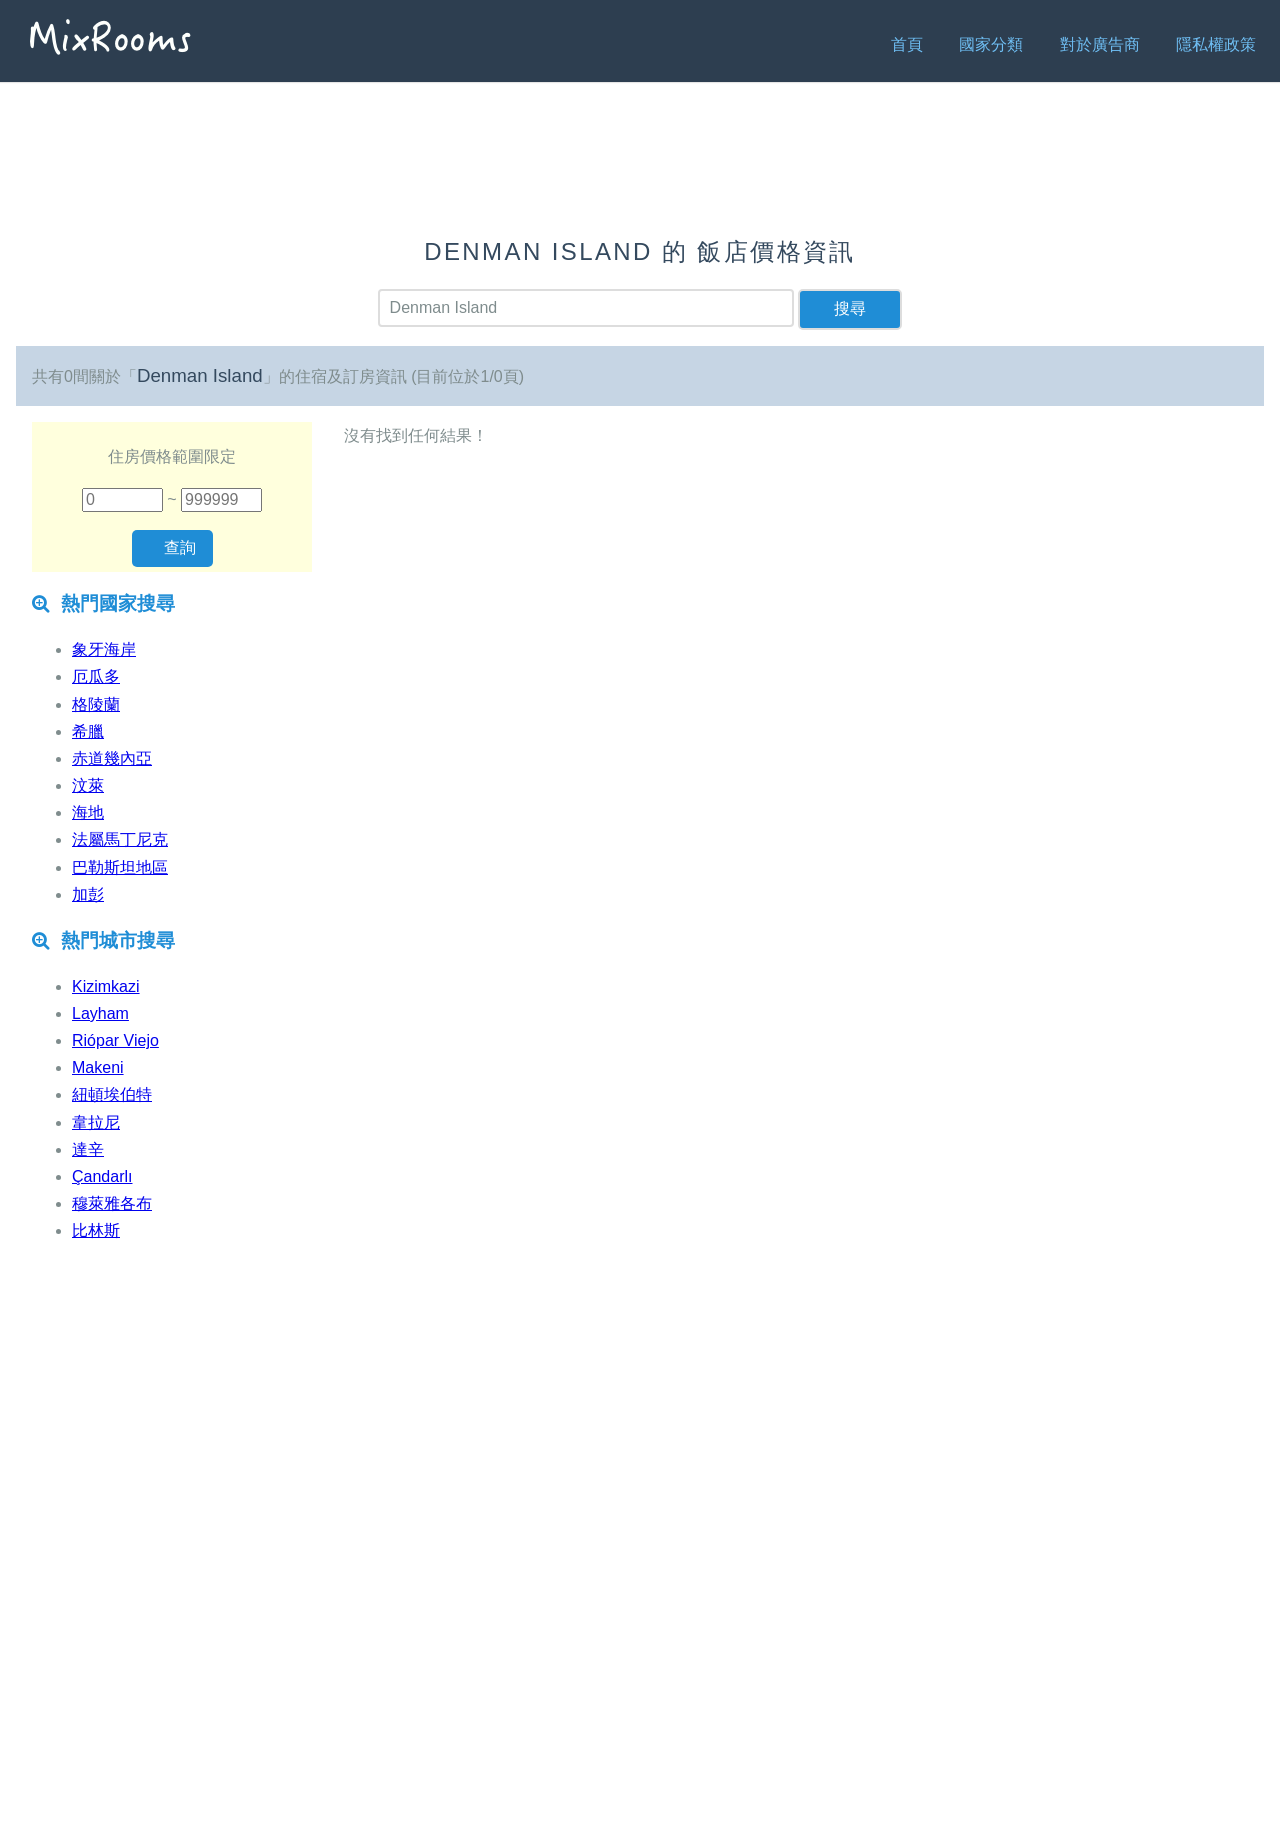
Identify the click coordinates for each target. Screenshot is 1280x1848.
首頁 (907, 44)
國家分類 (991, 44)
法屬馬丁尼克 (120, 839)
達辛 (88, 1149)
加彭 (88, 894)
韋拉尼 (96, 1122)
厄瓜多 (96, 676)
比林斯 (96, 1230)
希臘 (88, 731)
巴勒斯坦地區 (120, 867)
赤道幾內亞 (112, 758)
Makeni (98, 1067)
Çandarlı (102, 1176)
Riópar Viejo (115, 1040)
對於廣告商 (1100, 44)
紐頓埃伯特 (112, 1094)
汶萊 (88, 785)
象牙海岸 (104, 649)
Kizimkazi (106, 986)
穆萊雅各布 (112, 1203)
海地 (88, 812)
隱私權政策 (1216, 44)
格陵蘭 (96, 704)
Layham (100, 1013)
